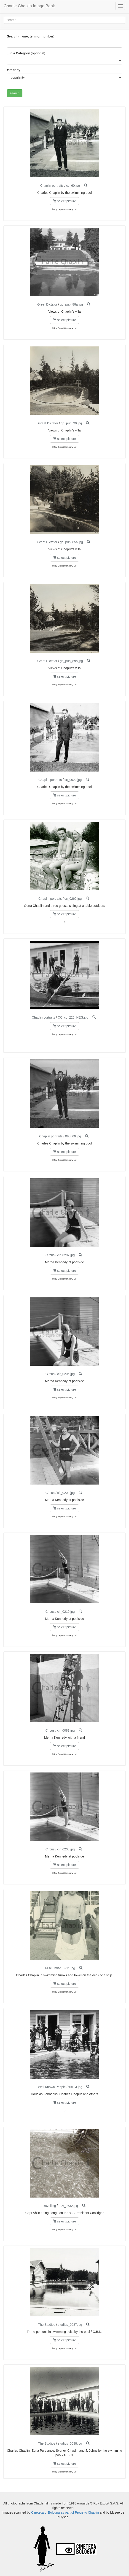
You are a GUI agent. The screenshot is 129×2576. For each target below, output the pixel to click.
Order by (13, 70)
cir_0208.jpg (66, 1849)
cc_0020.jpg (73, 780)
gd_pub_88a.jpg (71, 304)
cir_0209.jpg (66, 1493)
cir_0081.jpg (66, 1730)
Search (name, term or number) (30, 36)
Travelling (49, 2206)
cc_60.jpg (73, 185)
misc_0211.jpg (64, 1968)
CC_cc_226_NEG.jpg (73, 1017)
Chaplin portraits (52, 185)
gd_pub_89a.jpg (71, 661)
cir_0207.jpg (66, 1255)
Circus (50, 1255)
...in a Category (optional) (26, 53)
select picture (64, 201)
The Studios (46, 2324)
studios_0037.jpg (70, 2324)
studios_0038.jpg (70, 2443)
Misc (48, 1968)
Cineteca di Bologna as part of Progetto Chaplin (65, 2512)
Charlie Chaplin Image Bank (29, 6)
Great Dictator (47, 304)
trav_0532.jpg (68, 2206)
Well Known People (52, 2087)
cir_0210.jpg (66, 1611)
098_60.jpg (73, 1136)
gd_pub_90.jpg (71, 423)
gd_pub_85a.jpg (71, 542)
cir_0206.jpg (66, 1374)
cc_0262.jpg (73, 898)
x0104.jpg (75, 2087)
